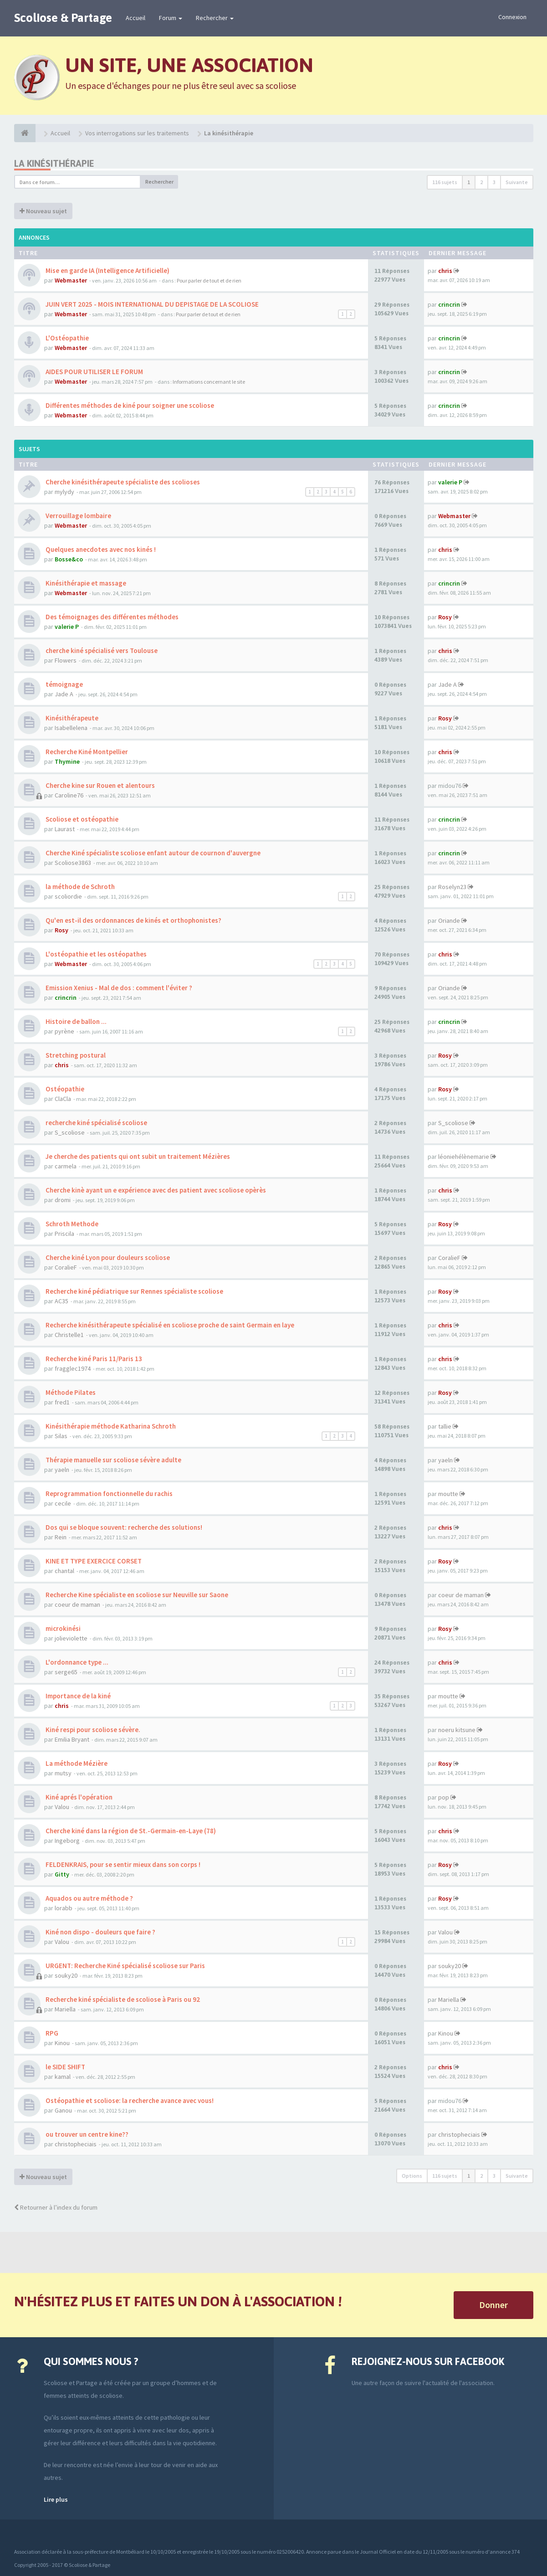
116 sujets (444, 182)
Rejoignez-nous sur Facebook (428, 2361)
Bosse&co (69, 559)
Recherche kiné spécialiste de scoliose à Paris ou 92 (122, 1999)
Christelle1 (69, 1335)
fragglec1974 (73, 1368)
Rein (60, 1537)
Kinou (62, 2043)
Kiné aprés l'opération (78, 1797)
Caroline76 (69, 795)
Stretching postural (75, 1055)
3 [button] (494, 182)
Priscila (64, 1233)
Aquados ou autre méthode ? (88, 1898)
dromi (63, 1200)
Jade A (64, 694)
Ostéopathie (64, 1089)
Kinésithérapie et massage (85, 583)
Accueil (135, 18)
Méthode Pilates (70, 1392)
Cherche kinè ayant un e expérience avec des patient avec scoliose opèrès (155, 1190)
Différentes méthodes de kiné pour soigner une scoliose (129, 405)
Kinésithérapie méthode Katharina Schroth (110, 1426)
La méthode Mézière (75, 1763)
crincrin (449, 304)
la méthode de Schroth (79, 886)
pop (443, 1797)
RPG (51, 2033)
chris (445, 271)
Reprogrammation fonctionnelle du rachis (108, 1493)
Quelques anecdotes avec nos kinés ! (100, 549)
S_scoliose (70, 1132)
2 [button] (481, 182)
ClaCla (63, 1099)
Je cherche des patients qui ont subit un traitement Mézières (137, 1156)
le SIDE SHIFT (64, 2066)
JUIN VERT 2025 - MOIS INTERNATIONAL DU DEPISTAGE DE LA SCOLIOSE (151, 304)
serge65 (66, 1672)
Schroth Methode (71, 1223)
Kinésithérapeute (71, 718)
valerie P (450, 482)
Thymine (67, 761)
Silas (61, 1436)
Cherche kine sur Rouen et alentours (99, 785)
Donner (493, 2304)
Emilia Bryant (72, 1739)
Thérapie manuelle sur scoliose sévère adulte (112, 1459)
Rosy (445, 617)
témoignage (63, 684)
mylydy (64, 492)
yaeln (62, 1469)
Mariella (65, 2009)
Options (412, 2175)
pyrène (64, 1031)
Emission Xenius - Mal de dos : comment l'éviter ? (118, 987)
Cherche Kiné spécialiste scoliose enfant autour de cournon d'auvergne (152, 852)
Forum (170, 18)
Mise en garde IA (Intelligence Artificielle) (106, 270)
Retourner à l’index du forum (55, 2207)
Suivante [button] (517, 182)
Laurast (65, 829)
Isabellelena (71, 728)
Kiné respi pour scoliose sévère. (92, 1729)
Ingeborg (67, 1840)
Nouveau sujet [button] (43, 211)
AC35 (61, 1301)
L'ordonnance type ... (76, 1662)
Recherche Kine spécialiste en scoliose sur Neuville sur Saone (136, 1594)
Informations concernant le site (209, 381)
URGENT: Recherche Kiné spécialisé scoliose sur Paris (124, 1965)
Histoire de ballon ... (75, 1021)
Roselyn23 (452, 887)
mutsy (63, 1773)
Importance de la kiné (77, 1696)
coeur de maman (77, 1604)
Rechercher (215, 18)
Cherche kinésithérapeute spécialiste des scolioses (122, 482)
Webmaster (71, 280)
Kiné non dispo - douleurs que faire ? (99, 1932)
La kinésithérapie (54, 163)
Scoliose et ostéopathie (81, 819)
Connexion (512, 17)
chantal (64, 1571)
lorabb (63, 1908)
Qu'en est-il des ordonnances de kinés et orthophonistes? (132, 920)
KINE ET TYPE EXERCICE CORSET (93, 1561)
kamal (63, 2076)
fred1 (62, 1402)
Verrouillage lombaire (77, 515)
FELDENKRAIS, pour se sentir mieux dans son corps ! (122, 1864)
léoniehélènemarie (463, 1156)
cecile (63, 1503)
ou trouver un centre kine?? (86, 2134)
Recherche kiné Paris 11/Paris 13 (93, 1358)
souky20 (66, 1975)
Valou (62, 1807)
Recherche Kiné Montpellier (86, 751)
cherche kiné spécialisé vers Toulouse (101, 650)
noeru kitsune (456, 1730)
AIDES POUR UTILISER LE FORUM (93, 371)
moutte (448, 1494)
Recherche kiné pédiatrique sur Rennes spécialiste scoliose (133, 1291)
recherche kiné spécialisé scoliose (95, 1122)
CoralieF (66, 1267)
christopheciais (76, 2144)
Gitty (62, 1874)
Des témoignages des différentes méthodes (111, 616)
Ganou (63, 2110)
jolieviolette (71, 1638)
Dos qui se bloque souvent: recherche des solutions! (123, 1527)
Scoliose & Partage (63, 18)
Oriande (449, 920)
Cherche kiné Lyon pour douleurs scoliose (107, 1257)
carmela (66, 1166)
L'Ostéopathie (66, 338)
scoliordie (68, 896)
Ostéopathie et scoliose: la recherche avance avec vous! (129, 2100)
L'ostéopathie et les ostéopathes (95, 954)
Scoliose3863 (73, 863)
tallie (444, 1426)
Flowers (66, 660)
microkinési (62, 1628)
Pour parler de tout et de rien (209, 280)
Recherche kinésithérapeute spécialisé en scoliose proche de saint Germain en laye (169, 1325)
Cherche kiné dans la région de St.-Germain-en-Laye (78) (130, 1830)
